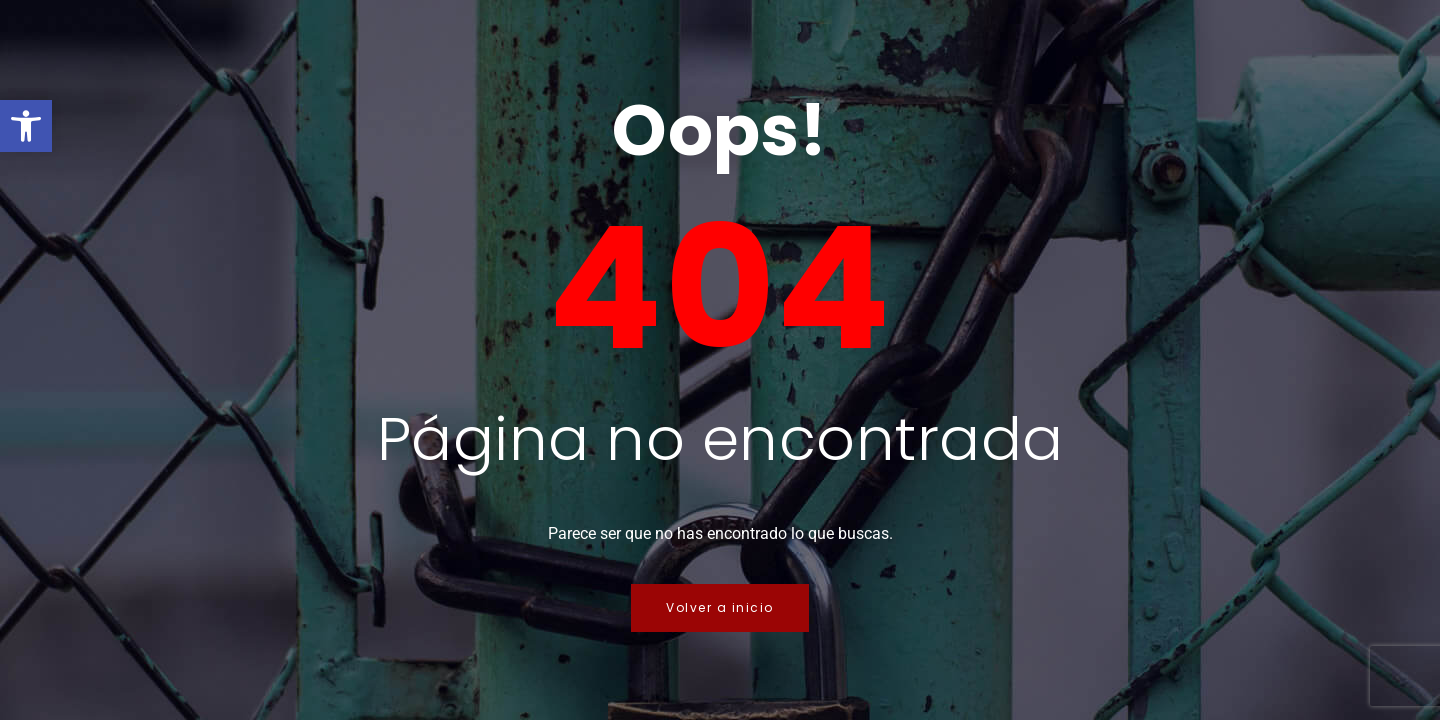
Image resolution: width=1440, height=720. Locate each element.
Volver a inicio (720, 607)
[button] (26, 126)
